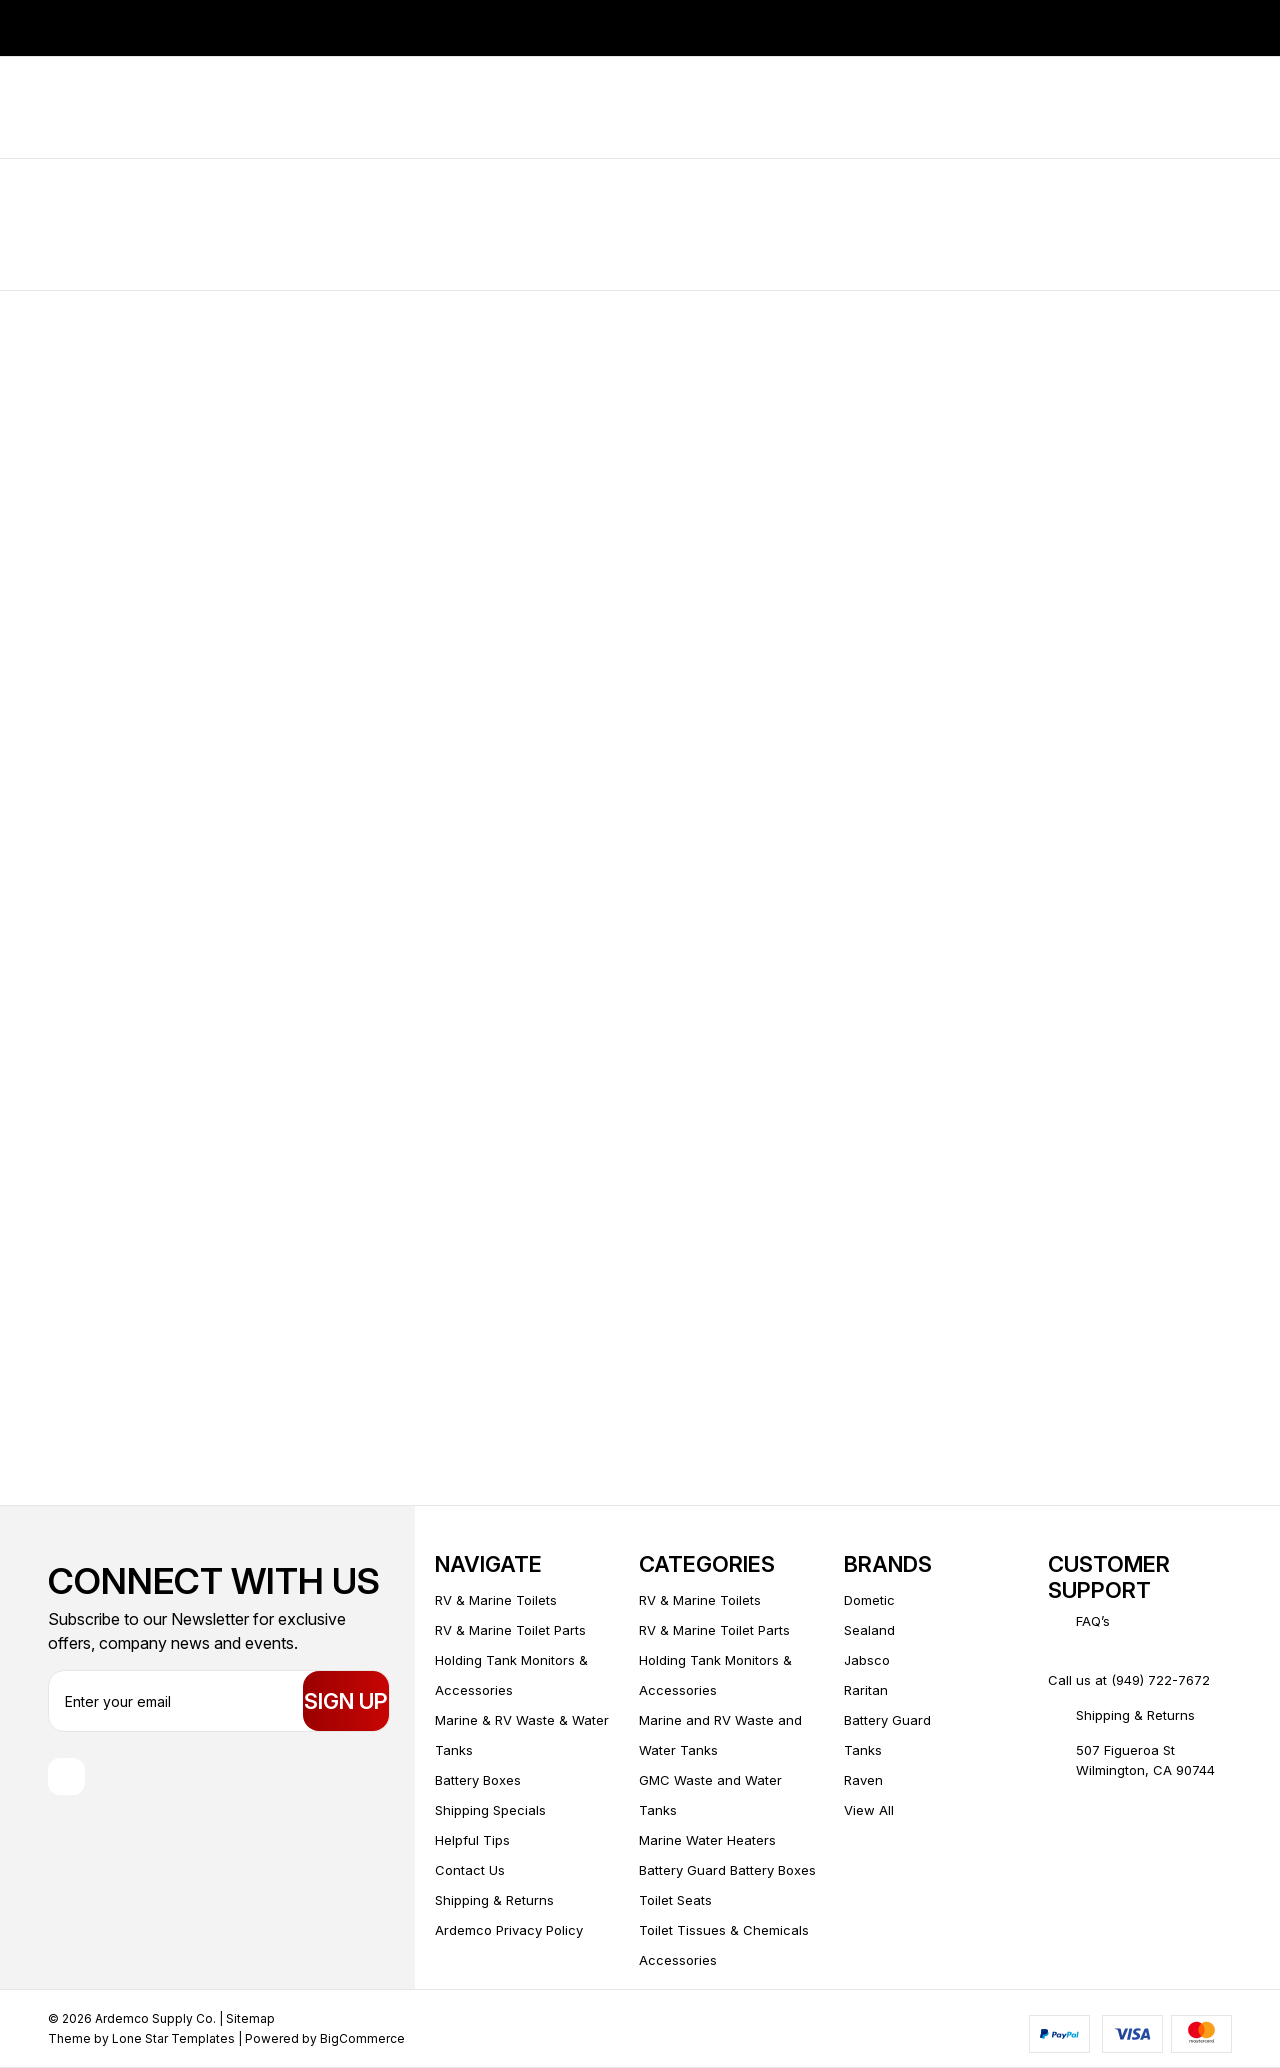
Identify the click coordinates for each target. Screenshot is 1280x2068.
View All (869, 1810)
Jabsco (867, 1660)
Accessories (678, 1960)
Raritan (866, 1690)
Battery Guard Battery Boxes (727, 1870)
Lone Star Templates (173, 2038)
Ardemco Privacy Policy (509, 1930)
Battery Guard (887, 1720)
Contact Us (470, 1870)
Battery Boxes (478, 1780)
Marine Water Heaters (707, 1840)
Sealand (869, 1630)
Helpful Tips (472, 1840)
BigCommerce (362, 2038)
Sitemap (250, 2018)
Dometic (869, 1600)
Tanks (863, 1750)
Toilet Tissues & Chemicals (724, 1930)
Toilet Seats (675, 1900)
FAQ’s (1093, 1621)
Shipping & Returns (494, 1900)
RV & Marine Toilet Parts (510, 1630)
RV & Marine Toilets (496, 1600)
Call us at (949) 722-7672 (1129, 1680)
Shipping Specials (490, 1810)
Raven (863, 1780)
